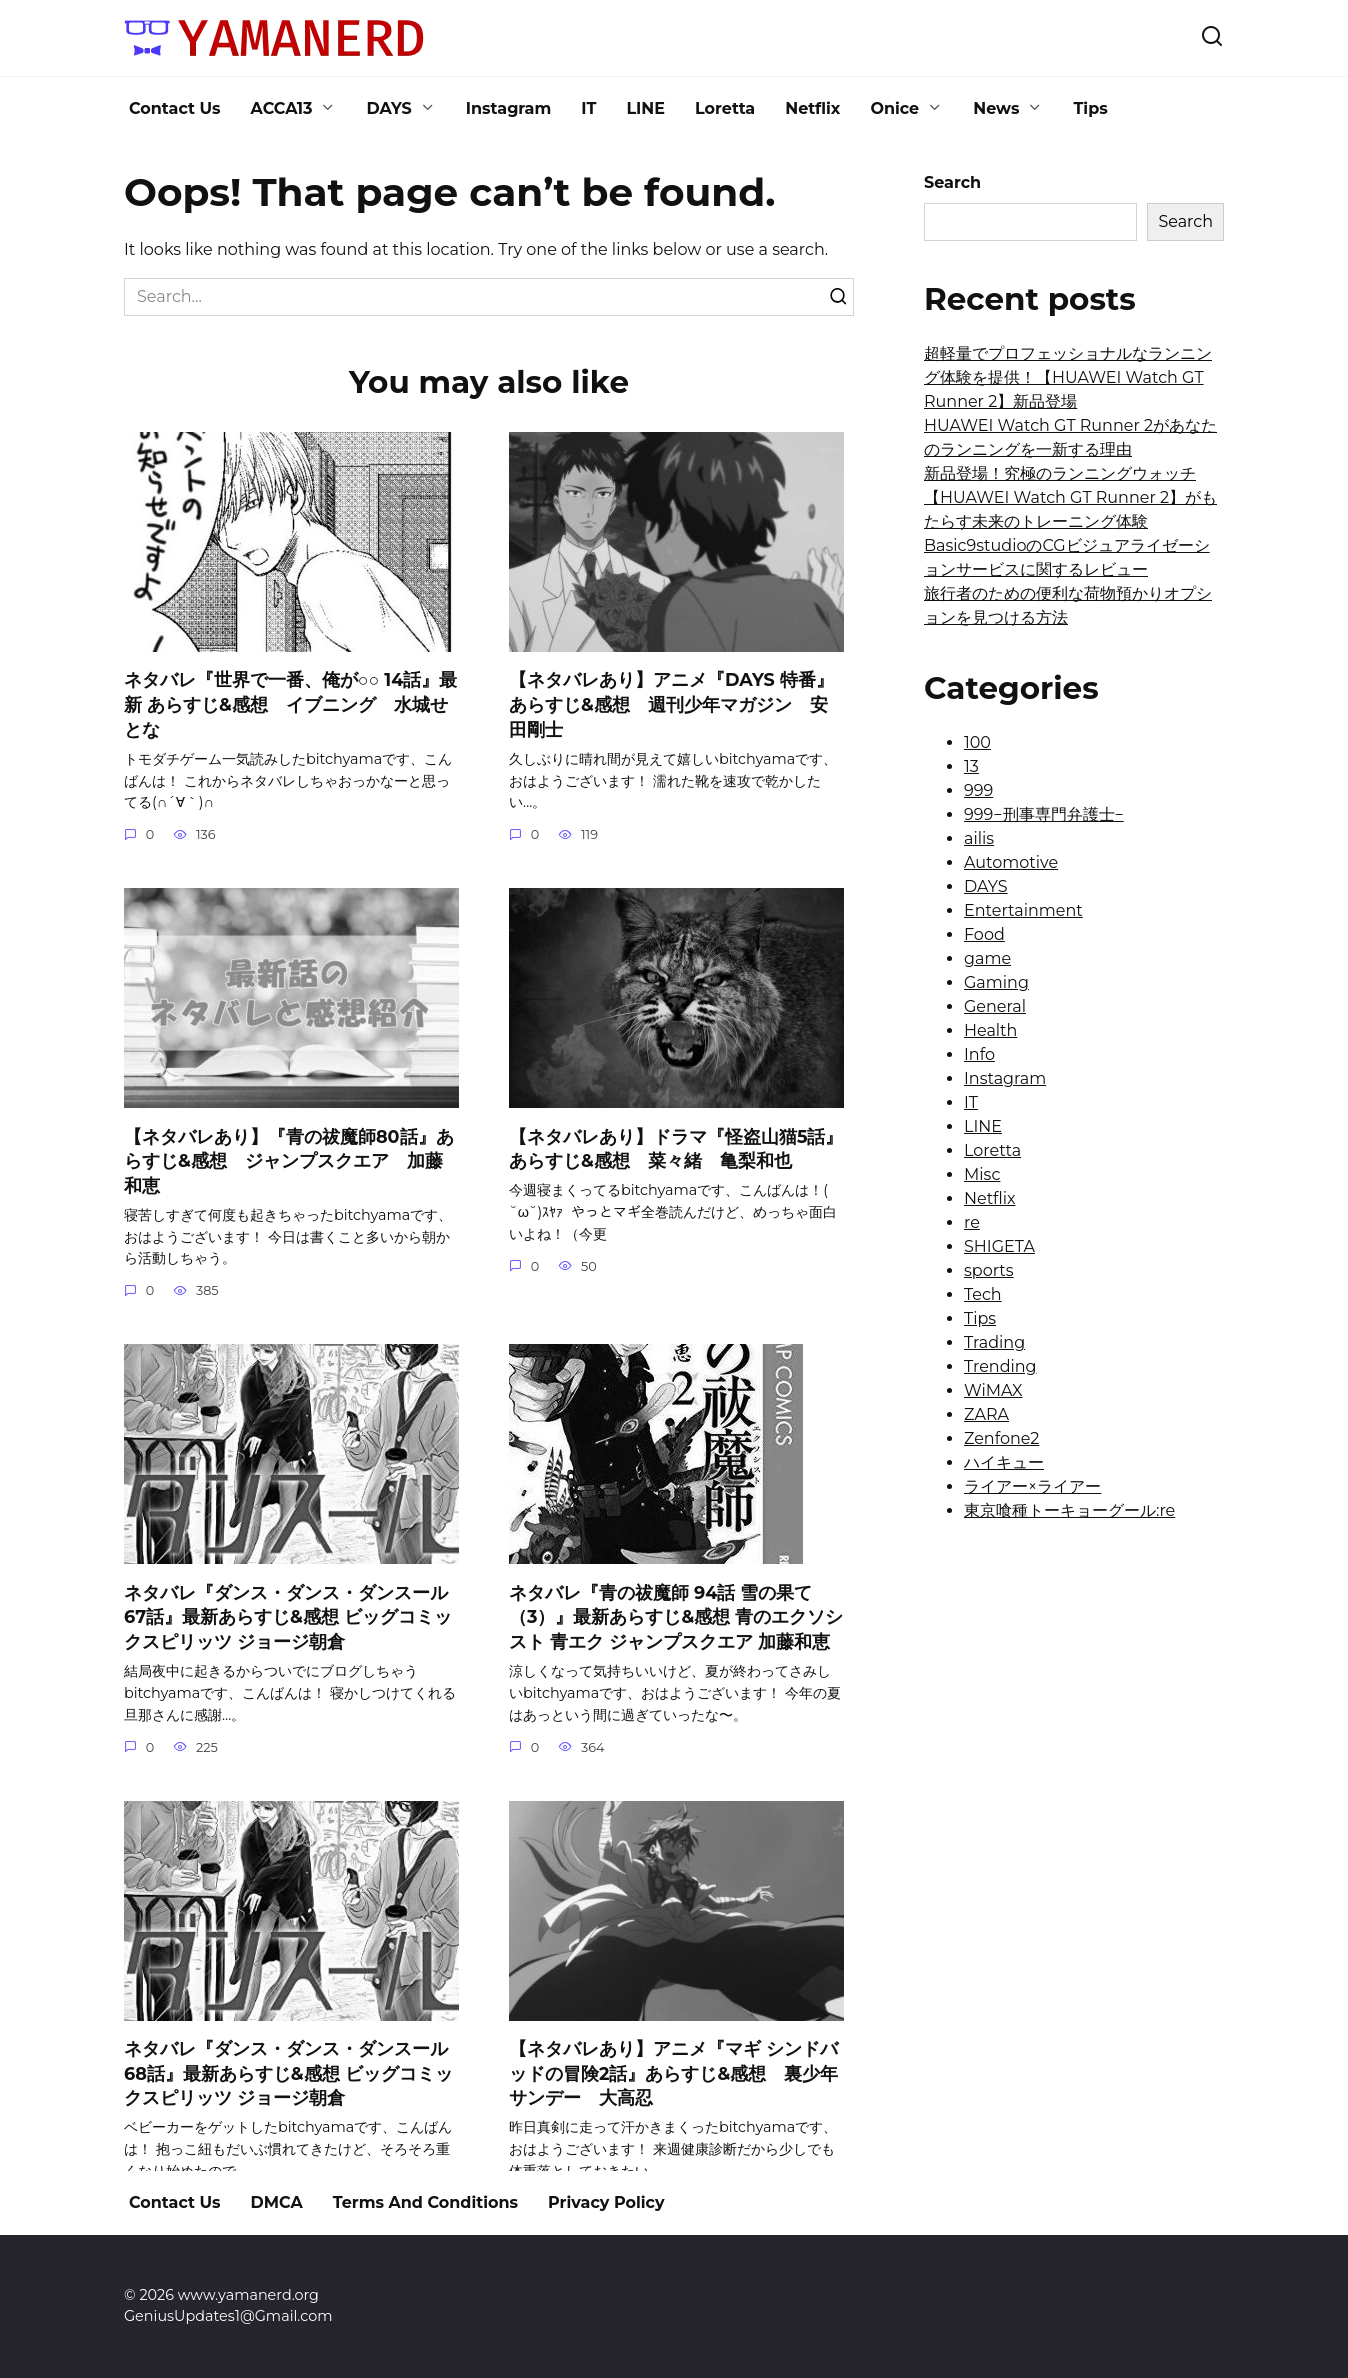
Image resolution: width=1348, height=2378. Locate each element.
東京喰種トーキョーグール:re (1069, 1510)
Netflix (812, 108)
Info (979, 1054)
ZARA (986, 1414)
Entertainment (1023, 910)
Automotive (1011, 862)
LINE (645, 108)
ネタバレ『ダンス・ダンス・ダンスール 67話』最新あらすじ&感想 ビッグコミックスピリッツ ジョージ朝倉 (288, 1617)
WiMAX (993, 1390)
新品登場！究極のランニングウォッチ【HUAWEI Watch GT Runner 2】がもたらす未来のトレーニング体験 (1070, 497)
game (987, 958)
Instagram (509, 108)
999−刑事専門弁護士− (1044, 814)
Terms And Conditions (425, 2202)
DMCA (277, 2202)
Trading (994, 1342)
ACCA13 (282, 108)
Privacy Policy (606, 2202)
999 (978, 790)
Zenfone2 (1001, 1438)
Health (990, 1030)
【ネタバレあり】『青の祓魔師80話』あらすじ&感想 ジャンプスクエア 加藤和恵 (289, 1160)
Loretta (725, 108)
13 (971, 766)
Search (952, 182)
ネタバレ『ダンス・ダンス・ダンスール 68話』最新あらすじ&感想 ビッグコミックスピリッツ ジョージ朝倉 (288, 2073)
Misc (982, 1174)
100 (977, 742)
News (996, 108)
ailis (979, 838)
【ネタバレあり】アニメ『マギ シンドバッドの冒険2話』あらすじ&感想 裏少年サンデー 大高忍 (673, 2073)
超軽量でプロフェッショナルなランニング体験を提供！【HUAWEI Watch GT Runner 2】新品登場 (1068, 377)
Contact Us (175, 108)
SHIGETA (999, 1246)
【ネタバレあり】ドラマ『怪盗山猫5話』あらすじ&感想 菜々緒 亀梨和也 (676, 1148)
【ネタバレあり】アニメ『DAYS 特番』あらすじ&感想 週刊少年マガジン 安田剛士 (671, 704)
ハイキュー (1004, 1462)
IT (588, 108)
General (995, 1006)
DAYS (388, 108)
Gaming (996, 982)
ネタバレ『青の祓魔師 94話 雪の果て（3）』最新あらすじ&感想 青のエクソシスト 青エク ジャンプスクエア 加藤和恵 (676, 1617)
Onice (894, 108)
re (972, 1222)
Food (984, 934)
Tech (983, 1294)
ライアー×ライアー (1032, 1486)
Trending (1000, 1366)
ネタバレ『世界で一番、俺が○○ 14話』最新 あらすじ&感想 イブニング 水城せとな (290, 704)
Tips (1090, 108)
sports (989, 1270)
